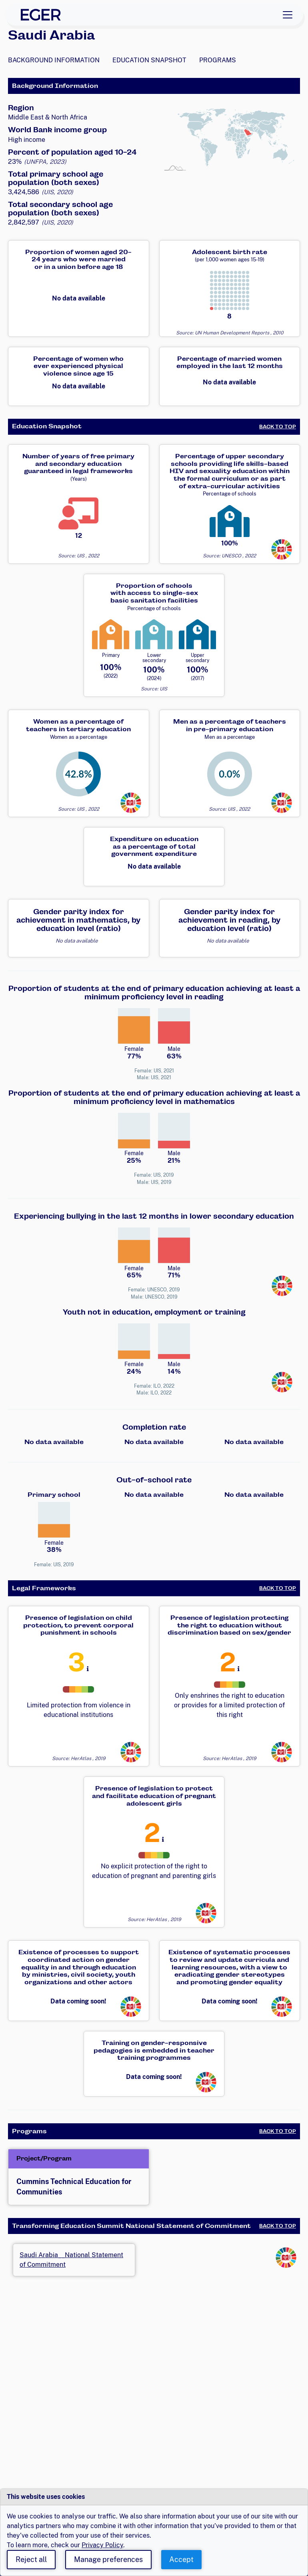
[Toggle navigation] (287, 14)
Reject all (31, 2559)
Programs (217, 60)
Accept (181, 2559)
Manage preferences (108, 2559)
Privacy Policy (102, 2545)
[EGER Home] (41, 14)
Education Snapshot (149, 60)
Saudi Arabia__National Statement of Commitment (71, 2259)
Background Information (54, 60)
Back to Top (277, 427)
